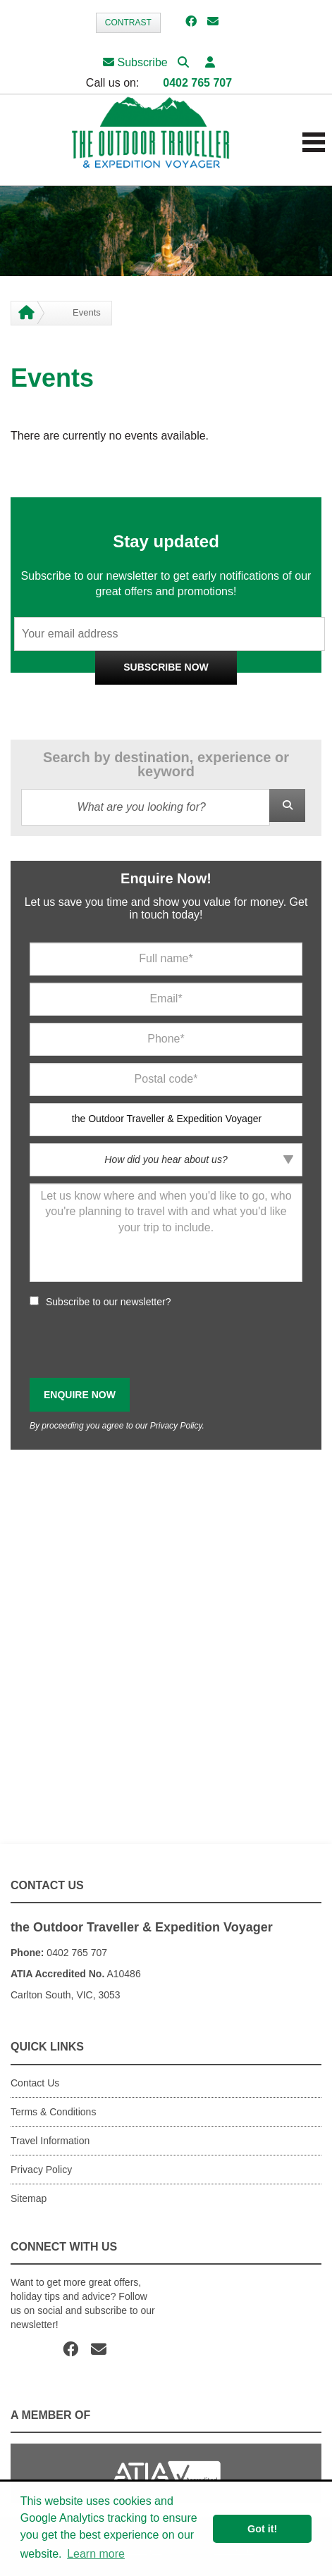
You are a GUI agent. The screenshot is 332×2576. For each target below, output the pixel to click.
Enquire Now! (166, 878)
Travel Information (50, 2140)
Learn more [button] (96, 2554)
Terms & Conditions (53, 2111)
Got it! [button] (262, 2528)
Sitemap (29, 2198)
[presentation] (137, 1343)
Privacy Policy (225, 700)
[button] (210, 62)
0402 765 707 (197, 83)
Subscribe (135, 62)
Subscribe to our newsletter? (108, 1301)
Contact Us (35, 2083)
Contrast (128, 22)
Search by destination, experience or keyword (166, 764)
